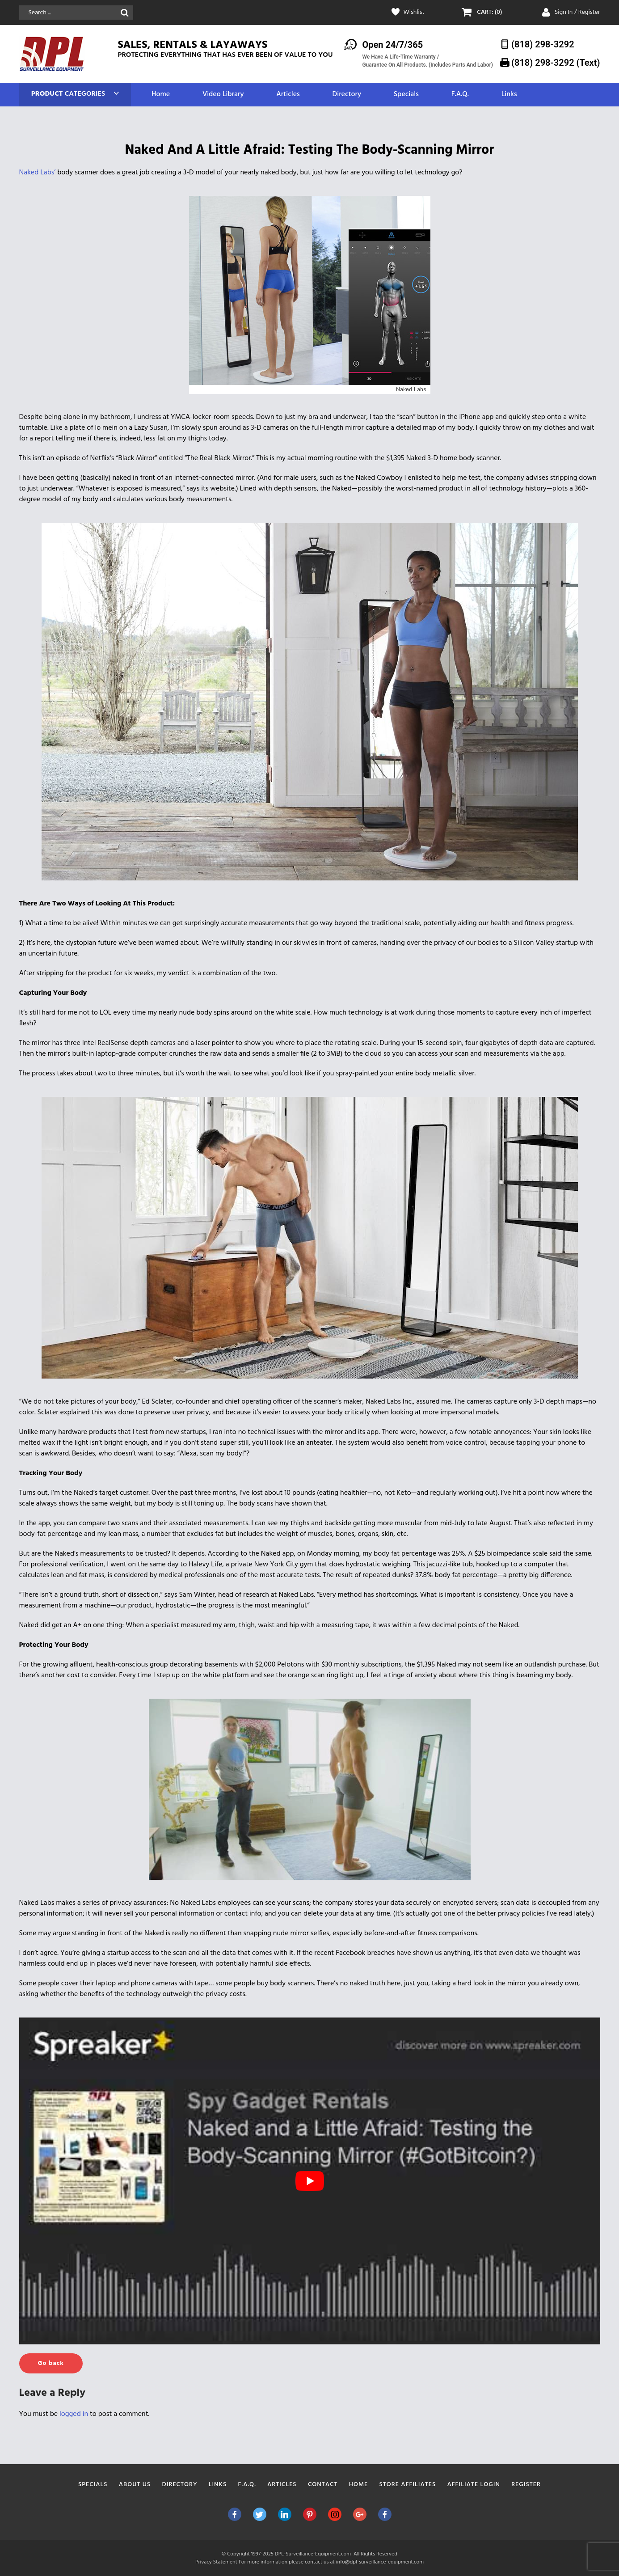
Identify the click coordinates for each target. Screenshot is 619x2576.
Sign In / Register (577, 12)
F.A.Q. (460, 94)
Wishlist (414, 12)
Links (509, 94)
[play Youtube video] (309, 2181)
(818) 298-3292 (542, 44)
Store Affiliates (407, 2484)
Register (526, 2484)
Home (161, 94)
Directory (347, 94)
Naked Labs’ (37, 172)
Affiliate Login (473, 2484)
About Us (135, 2484)
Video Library (223, 94)
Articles (287, 94)
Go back (51, 2363)
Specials (406, 94)
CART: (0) (489, 12)
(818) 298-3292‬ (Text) (555, 62)
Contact (323, 2484)
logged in (73, 2414)
